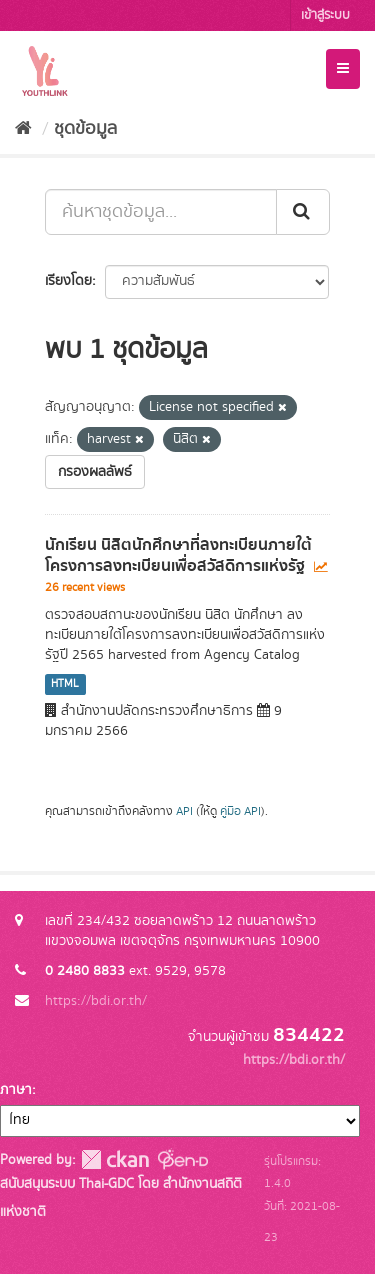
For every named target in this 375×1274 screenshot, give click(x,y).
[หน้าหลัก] (23, 129)
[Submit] (303, 212)
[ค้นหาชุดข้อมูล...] (161, 212)
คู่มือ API (240, 811)
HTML (65, 684)
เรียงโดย (68, 281)
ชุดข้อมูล (85, 129)
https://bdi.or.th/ (96, 1001)
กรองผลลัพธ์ (95, 472)
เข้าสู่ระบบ (325, 15)
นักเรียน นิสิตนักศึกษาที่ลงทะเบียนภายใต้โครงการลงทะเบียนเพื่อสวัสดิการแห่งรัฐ (178, 555)
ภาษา (16, 1090)
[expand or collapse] (343, 69)
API (184, 811)
